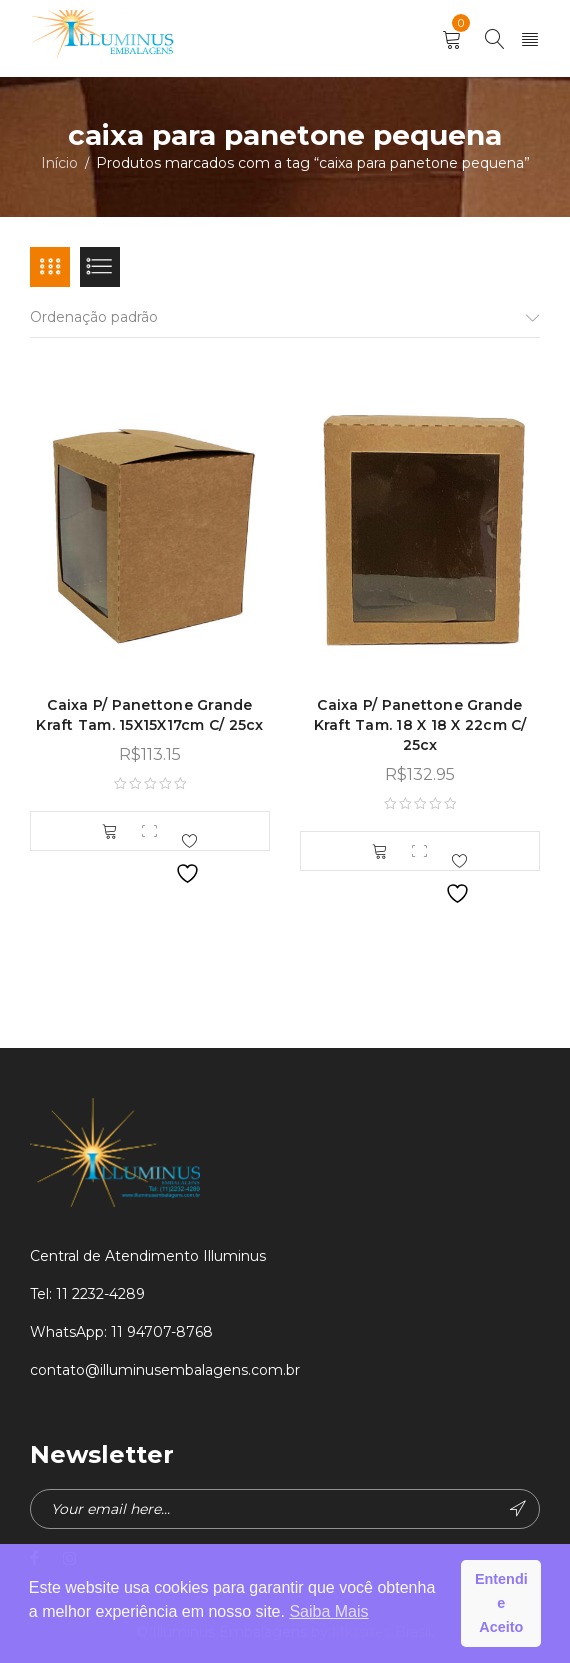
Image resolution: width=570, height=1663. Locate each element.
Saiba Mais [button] (328, 1611)
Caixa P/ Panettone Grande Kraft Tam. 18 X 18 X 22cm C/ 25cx (420, 725)
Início (59, 163)
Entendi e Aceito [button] (501, 1603)
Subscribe (518, 1509)
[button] (110, 831)
